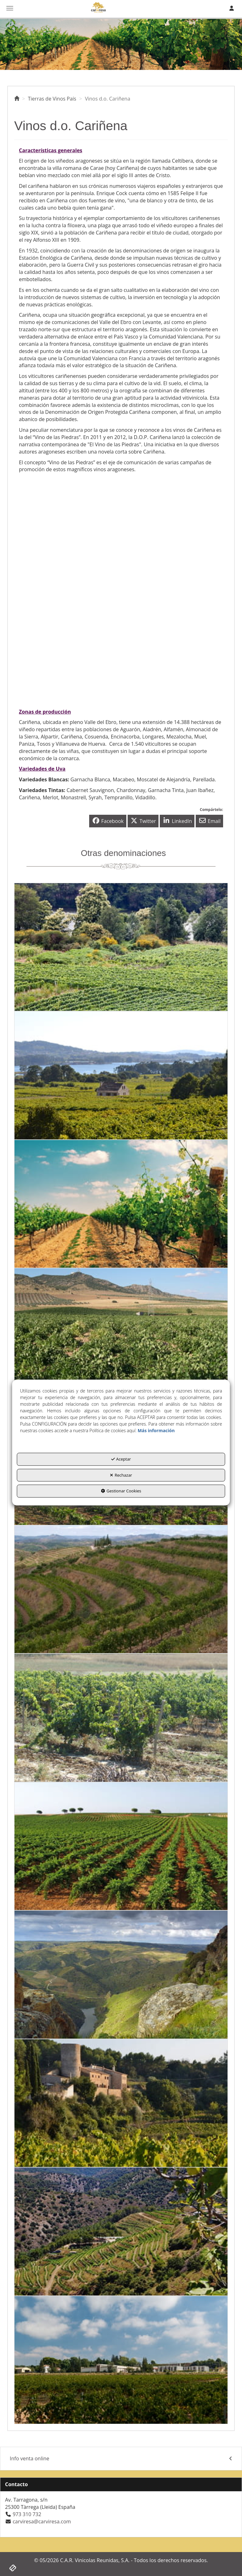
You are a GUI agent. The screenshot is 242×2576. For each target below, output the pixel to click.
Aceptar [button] (121, 1459)
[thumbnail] (121, 947)
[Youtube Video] (121, 540)
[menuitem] (121, 2458)
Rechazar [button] (121, 1475)
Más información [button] (156, 1431)
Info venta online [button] (121, 2458)
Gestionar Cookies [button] (121, 1491)
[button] (16, 98)
